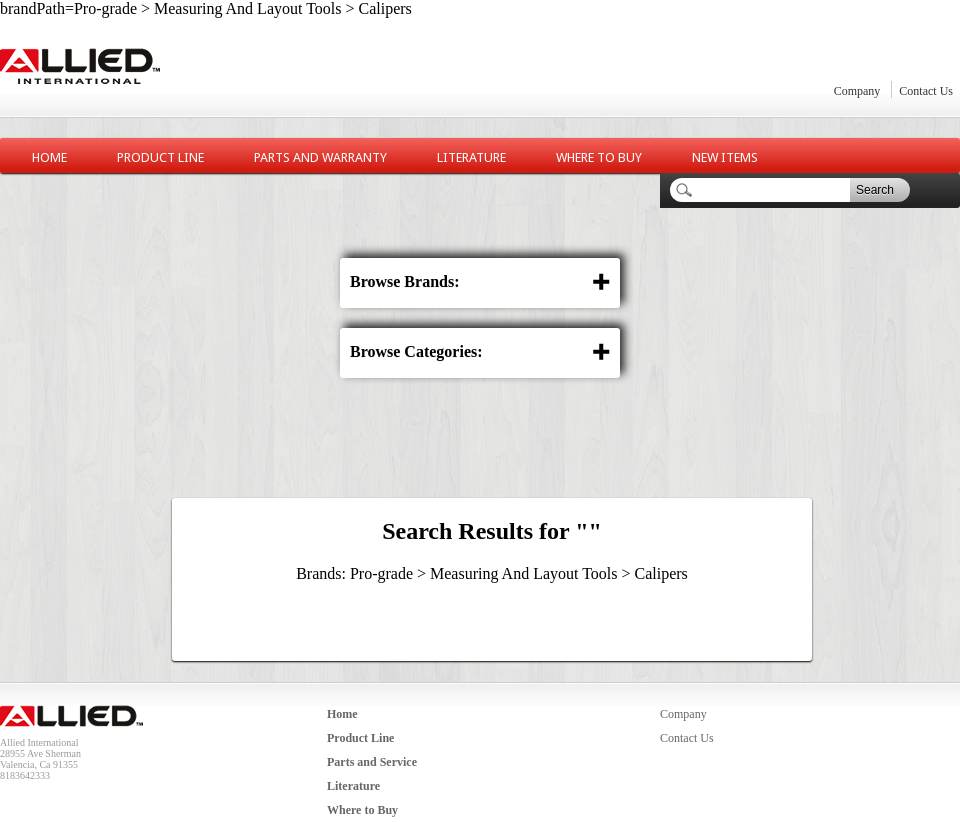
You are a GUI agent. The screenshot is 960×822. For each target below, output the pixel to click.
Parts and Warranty (320, 157)
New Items (725, 157)
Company (857, 91)
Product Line (160, 157)
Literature (471, 157)
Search (875, 190)
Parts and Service (372, 762)
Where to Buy (599, 157)
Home (49, 157)
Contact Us (926, 91)
